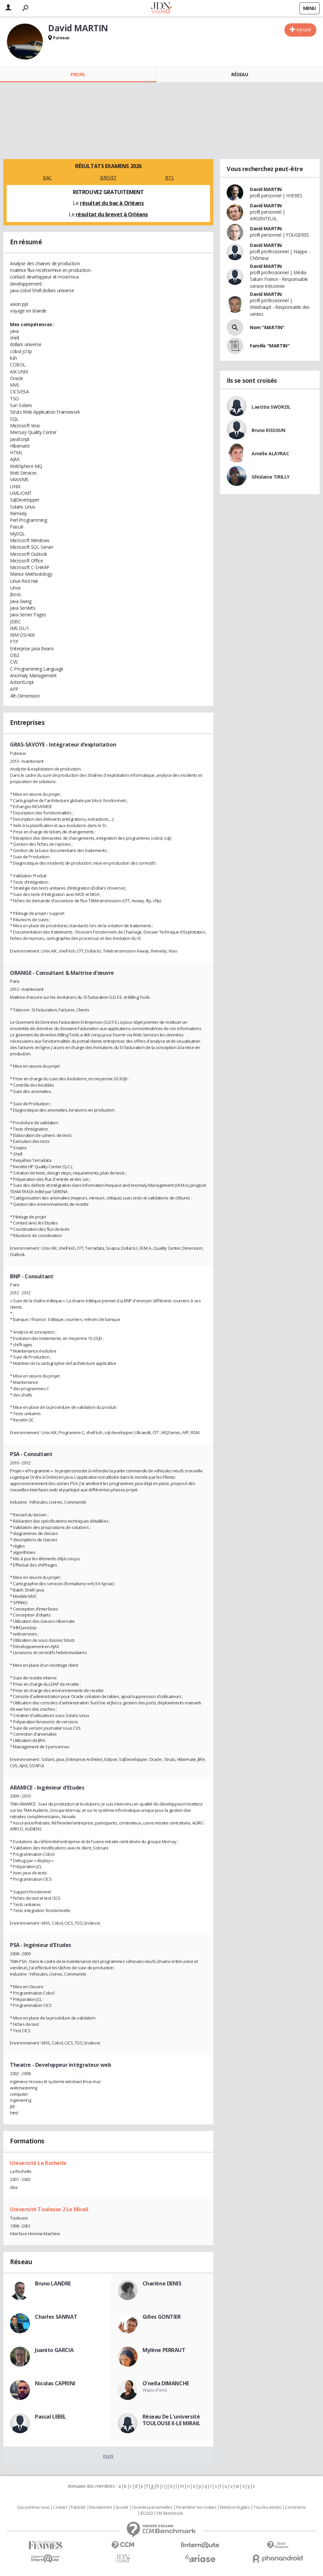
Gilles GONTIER (162, 2316)
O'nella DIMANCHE (166, 2383)
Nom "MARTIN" (267, 327)
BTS (169, 177)
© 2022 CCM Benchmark (161, 2513)
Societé (122, 2507)
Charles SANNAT (56, 2316)
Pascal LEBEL (50, 2416)
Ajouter (303, 29)
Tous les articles (267, 2507)
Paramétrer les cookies (196, 2507)
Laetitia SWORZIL (271, 407)
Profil (77, 74)
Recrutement (100, 2507)
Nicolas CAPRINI (55, 2383)
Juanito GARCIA (54, 2350)
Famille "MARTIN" (269, 345)
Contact (60, 2507)
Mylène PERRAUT (164, 2350)
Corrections (295, 2507)
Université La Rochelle (38, 2163)
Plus (108, 2456)
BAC (47, 177)
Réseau (239, 74)
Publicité (78, 2507)
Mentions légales (234, 2507)
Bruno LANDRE (53, 2283)
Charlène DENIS (162, 2283)
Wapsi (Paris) (155, 2390)
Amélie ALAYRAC (270, 453)
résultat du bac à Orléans (112, 203)
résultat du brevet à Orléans (112, 214)
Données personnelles (152, 2507)
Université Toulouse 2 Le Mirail (49, 2209)
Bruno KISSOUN (268, 430)
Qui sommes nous (33, 2507)
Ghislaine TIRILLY (270, 477)
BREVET (108, 177)
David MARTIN (266, 189)
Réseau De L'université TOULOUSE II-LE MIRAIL (171, 2420)
